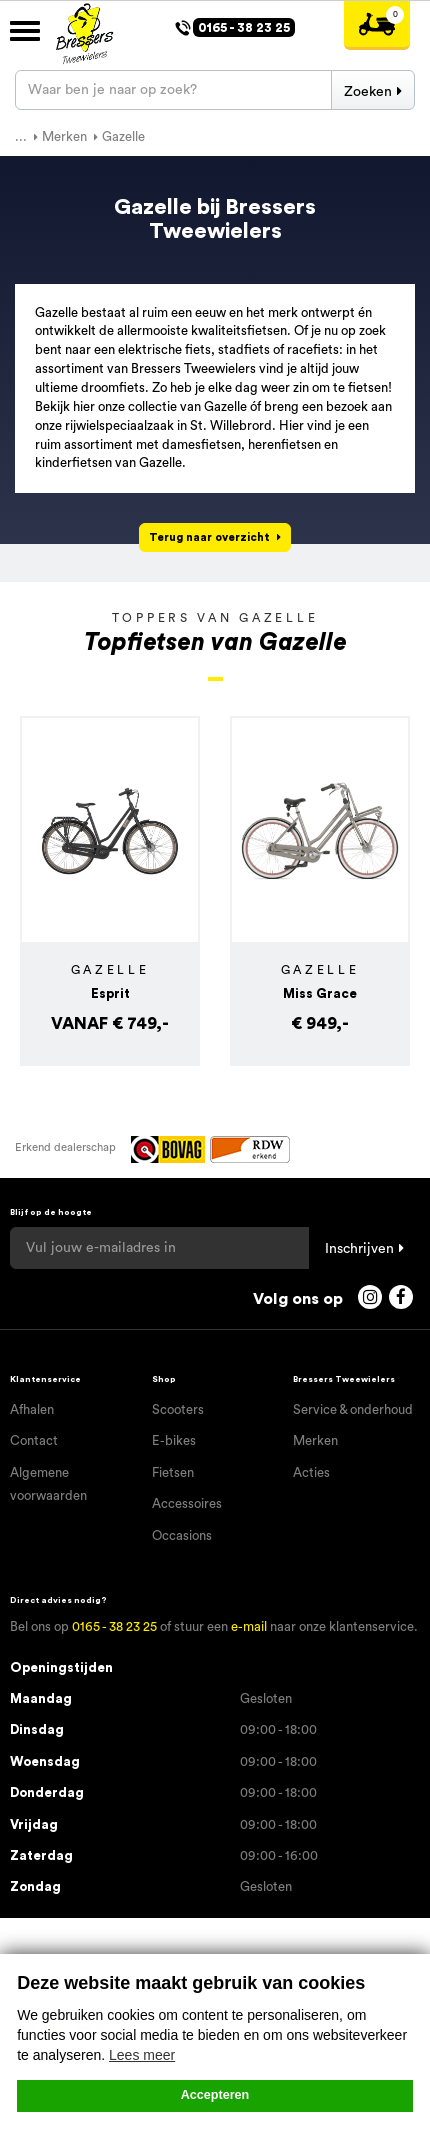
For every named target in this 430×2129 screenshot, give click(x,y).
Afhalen (32, 1409)
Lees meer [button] (142, 2055)
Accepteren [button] (215, 2095)
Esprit (110, 993)
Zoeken (368, 92)
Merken (315, 1440)
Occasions (182, 1535)
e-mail (249, 1626)
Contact (34, 1440)
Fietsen (173, 1472)
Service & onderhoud (353, 1409)
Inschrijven (359, 1249)
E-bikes (174, 1440)
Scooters (178, 1409)
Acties (311, 1472)
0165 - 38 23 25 (114, 1626)
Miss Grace (320, 993)
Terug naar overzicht (209, 537)
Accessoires (187, 1503)
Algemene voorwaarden (48, 1484)
